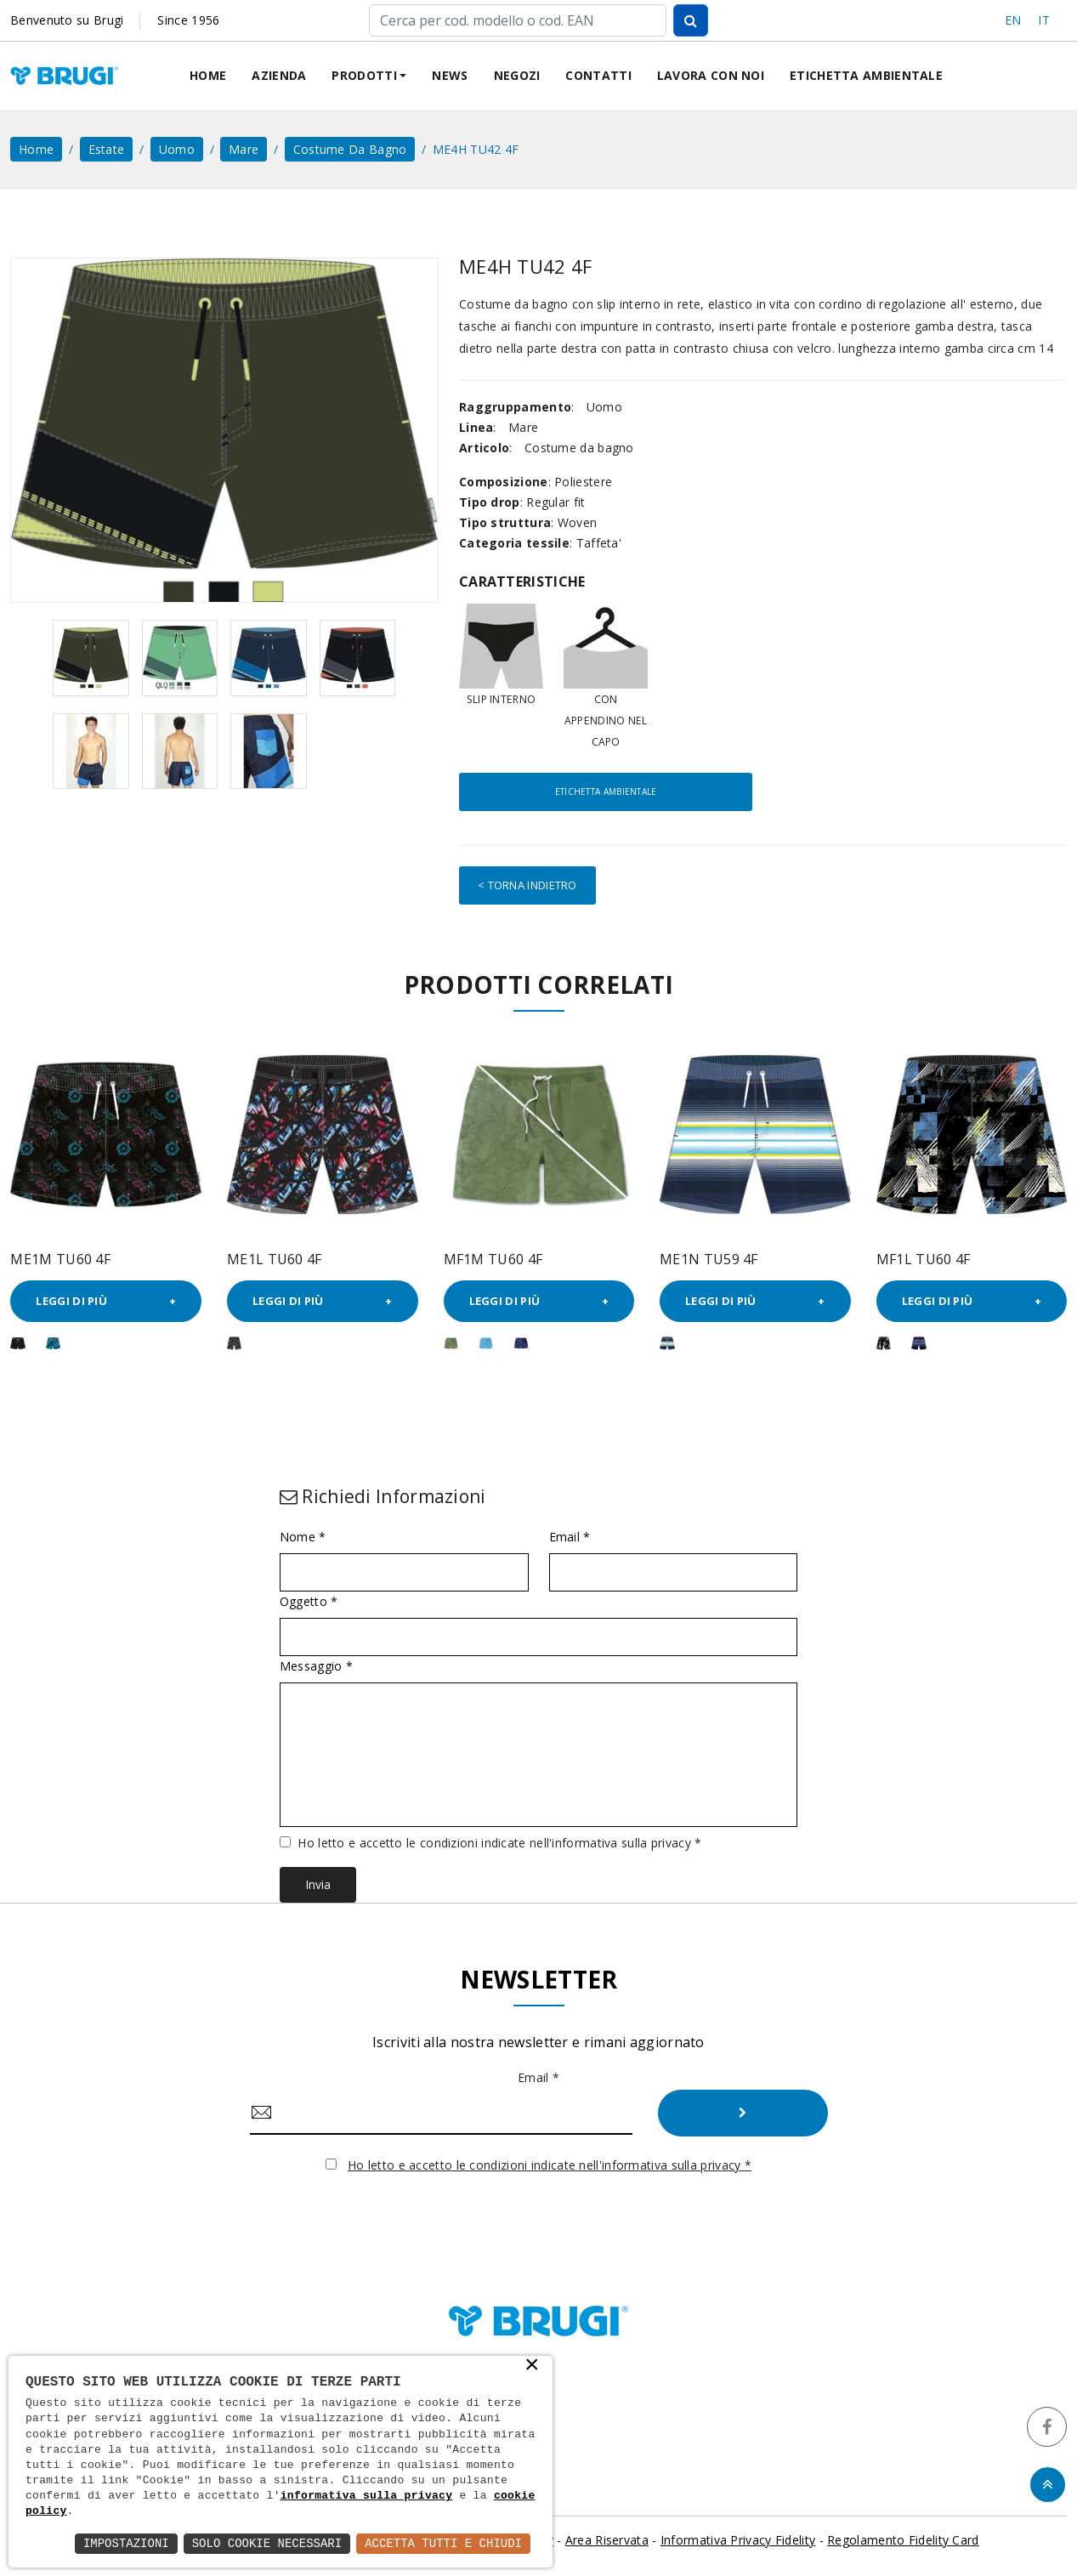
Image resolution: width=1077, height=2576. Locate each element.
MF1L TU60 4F (923, 1258)
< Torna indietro (527, 885)
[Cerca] (517, 20)
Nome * (303, 1537)
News (450, 75)
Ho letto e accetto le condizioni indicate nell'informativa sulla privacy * (499, 1843)
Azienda (279, 75)
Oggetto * (309, 1601)
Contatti (598, 75)
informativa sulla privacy (367, 2497)
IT (1044, 20)
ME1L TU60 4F (274, 1258)
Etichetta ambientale (866, 75)
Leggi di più (71, 1300)
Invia (318, 1884)
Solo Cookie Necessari (267, 2543)
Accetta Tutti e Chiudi (443, 2543)
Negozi (517, 75)
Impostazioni (126, 2543)
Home (208, 75)
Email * (570, 1537)
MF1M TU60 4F (493, 1258)
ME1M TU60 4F (60, 1258)
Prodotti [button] (364, 75)
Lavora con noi (710, 75)
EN (1013, 20)
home (36, 149)
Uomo (177, 149)
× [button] (532, 2366)
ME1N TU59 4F (709, 1258)
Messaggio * (316, 1666)
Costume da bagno (350, 149)
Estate (106, 149)
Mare (243, 149)
